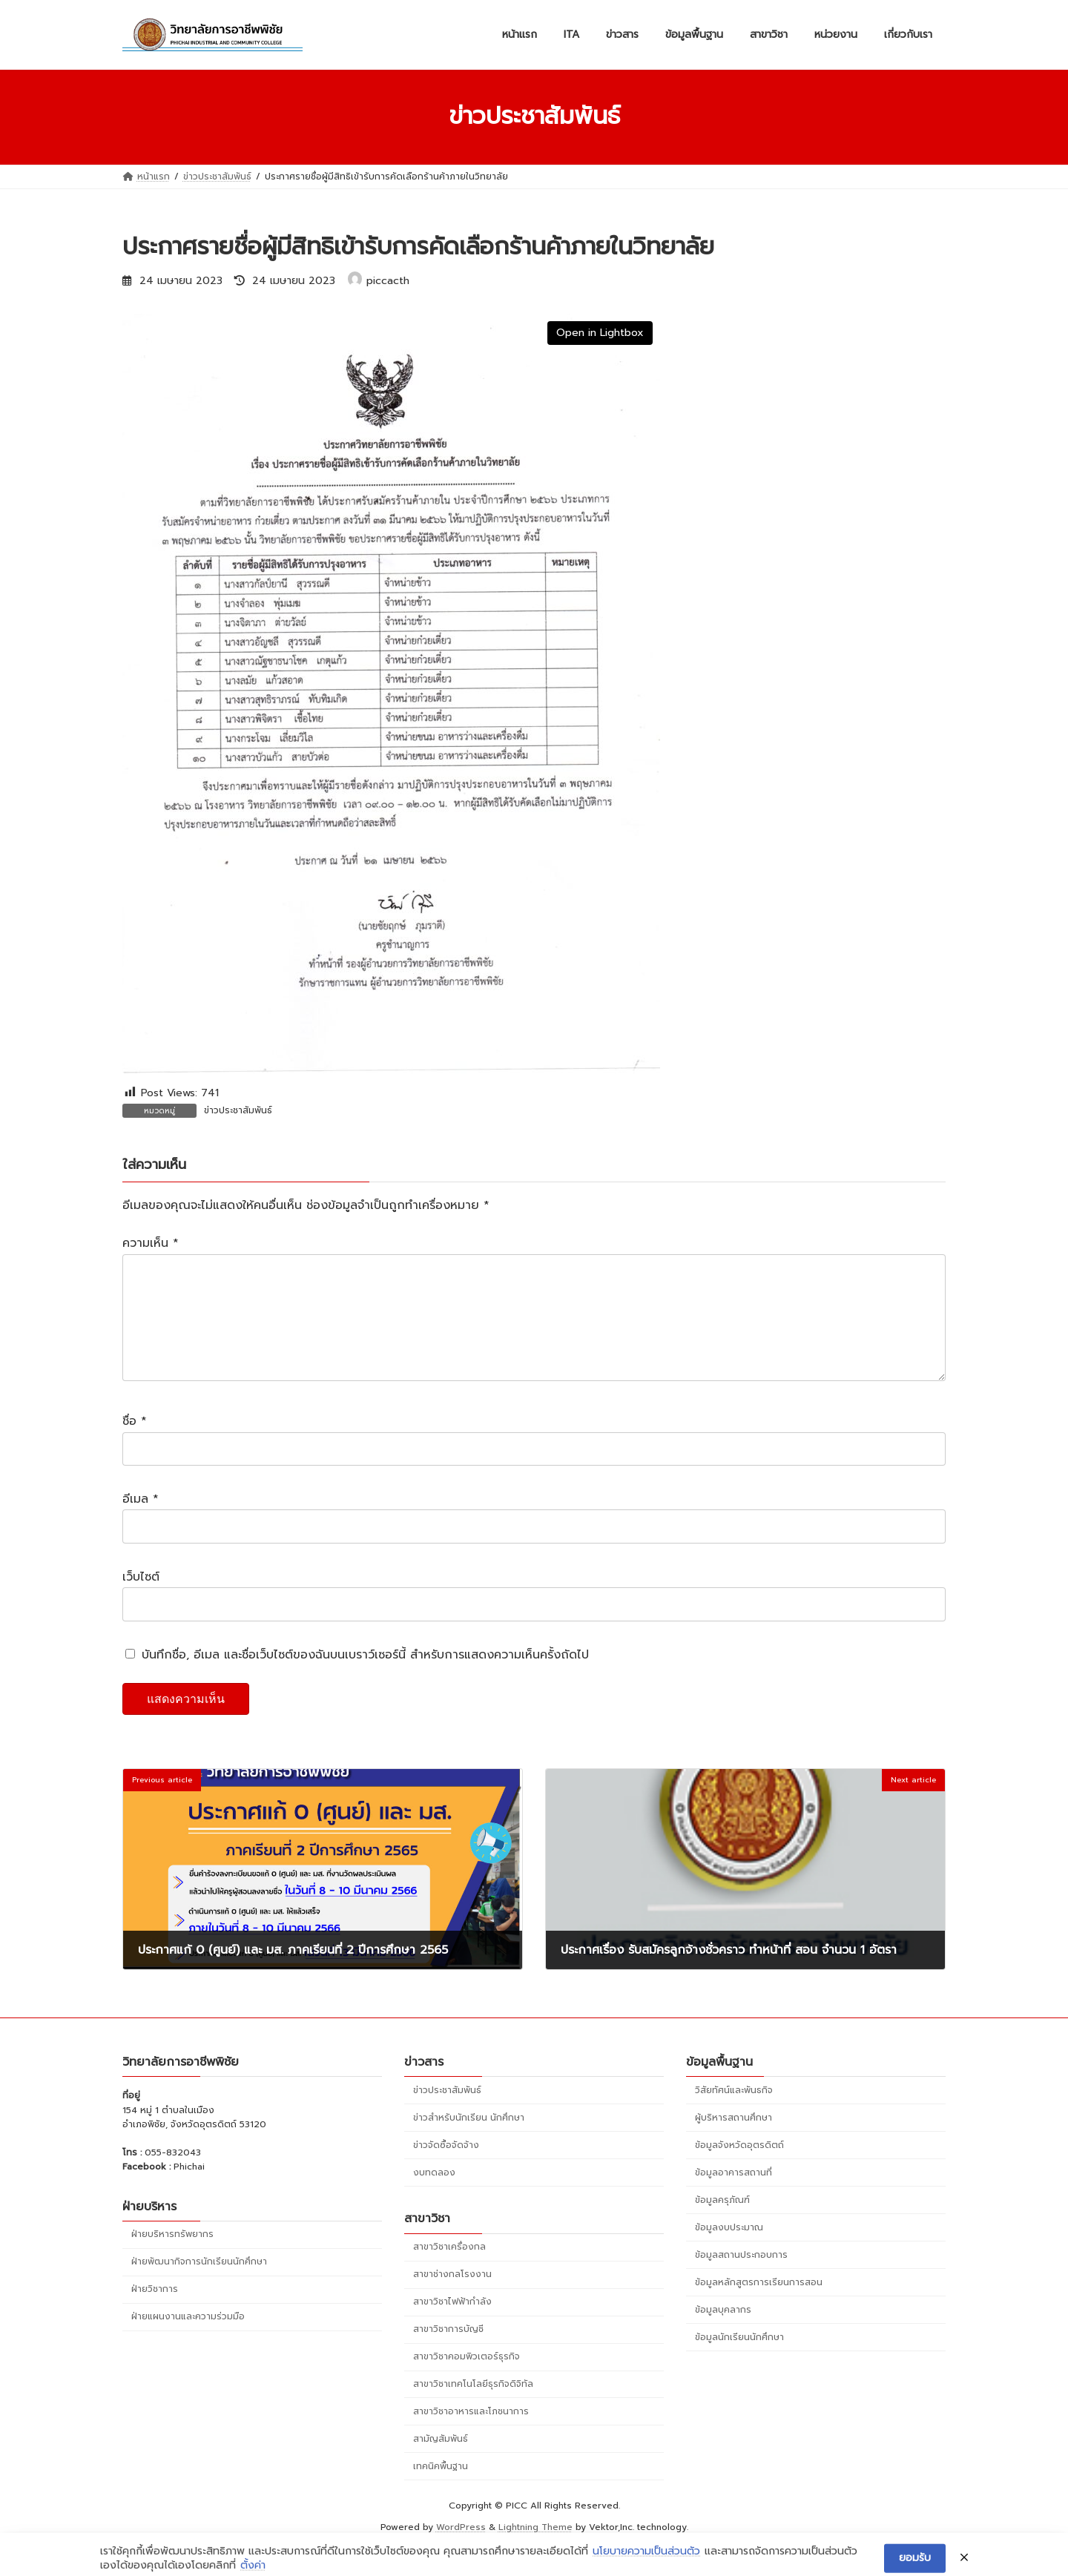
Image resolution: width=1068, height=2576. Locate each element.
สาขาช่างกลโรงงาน (452, 2298)
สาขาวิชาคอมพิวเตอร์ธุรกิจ (466, 2380)
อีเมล (140, 1523)
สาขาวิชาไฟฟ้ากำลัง (452, 2325)
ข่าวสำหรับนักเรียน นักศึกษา (468, 2141)
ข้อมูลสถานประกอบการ (741, 2278)
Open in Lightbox (600, 332)
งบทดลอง (434, 2196)
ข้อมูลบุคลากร (723, 2333)
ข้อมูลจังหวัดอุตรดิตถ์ (739, 2168)
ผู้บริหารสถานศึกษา (733, 2141)
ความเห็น (150, 1244)
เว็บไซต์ (140, 1601)
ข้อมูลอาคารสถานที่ (733, 2196)
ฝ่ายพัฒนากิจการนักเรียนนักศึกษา (199, 2285)
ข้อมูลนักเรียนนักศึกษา (739, 2361)
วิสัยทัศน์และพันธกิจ (734, 2114)
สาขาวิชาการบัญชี (448, 2352)
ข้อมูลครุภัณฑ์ (722, 2223)
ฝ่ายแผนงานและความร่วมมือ (188, 2340)
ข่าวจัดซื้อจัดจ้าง (446, 2168)
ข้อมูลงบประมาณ (729, 2251)
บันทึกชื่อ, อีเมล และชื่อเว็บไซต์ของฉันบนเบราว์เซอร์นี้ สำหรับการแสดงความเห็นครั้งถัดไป (365, 1678)
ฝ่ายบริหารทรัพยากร (172, 2257)
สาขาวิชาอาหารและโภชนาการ (471, 2435)
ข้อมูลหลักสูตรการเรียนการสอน (759, 2306)
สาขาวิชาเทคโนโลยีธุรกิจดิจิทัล (473, 2407)
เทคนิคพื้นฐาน (440, 2490)
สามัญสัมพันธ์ (440, 2462)
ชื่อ (134, 1446)
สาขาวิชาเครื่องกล (449, 2270)
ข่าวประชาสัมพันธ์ (238, 1110)
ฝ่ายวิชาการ (154, 2312)
